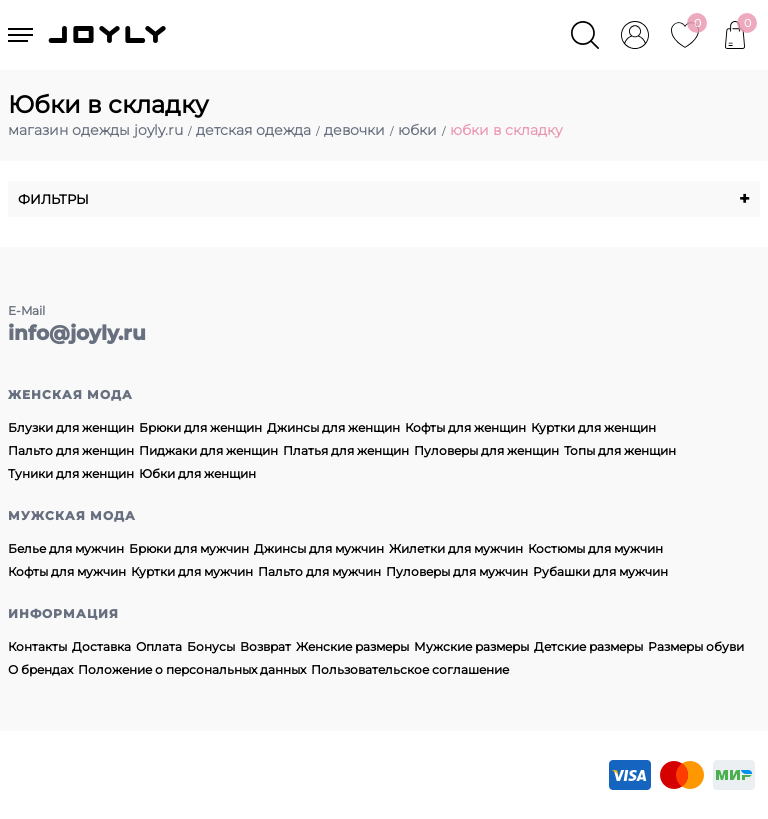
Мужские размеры (471, 646)
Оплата (159, 646)
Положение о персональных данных (192, 669)
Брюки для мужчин (189, 548)
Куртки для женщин (593, 427)
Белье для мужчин (66, 548)
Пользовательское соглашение (410, 669)
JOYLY (109, 35)
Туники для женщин (71, 473)
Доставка (101, 646)
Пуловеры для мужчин (457, 571)
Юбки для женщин (197, 473)
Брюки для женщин (200, 427)
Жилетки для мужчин (456, 548)
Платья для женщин (346, 450)
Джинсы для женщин (333, 427)
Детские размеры (588, 646)
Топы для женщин (620, 450)
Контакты (37, 646)
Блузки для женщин (71, 427)
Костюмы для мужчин (595, 548)
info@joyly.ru (77, 333)
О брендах (40, 669)
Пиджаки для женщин (208, 450)
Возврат (265, 646)
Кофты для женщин (465, 427)
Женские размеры (352, 646)
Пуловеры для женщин (486, 450)
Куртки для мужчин (192, 571)
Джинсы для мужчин (319, 548)
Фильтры (384, 199)
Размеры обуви (696, 646)
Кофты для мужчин (67, 571)
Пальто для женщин (71, 450)
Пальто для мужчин (319, 571)
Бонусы (211, 646)
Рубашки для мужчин (600, 571)
